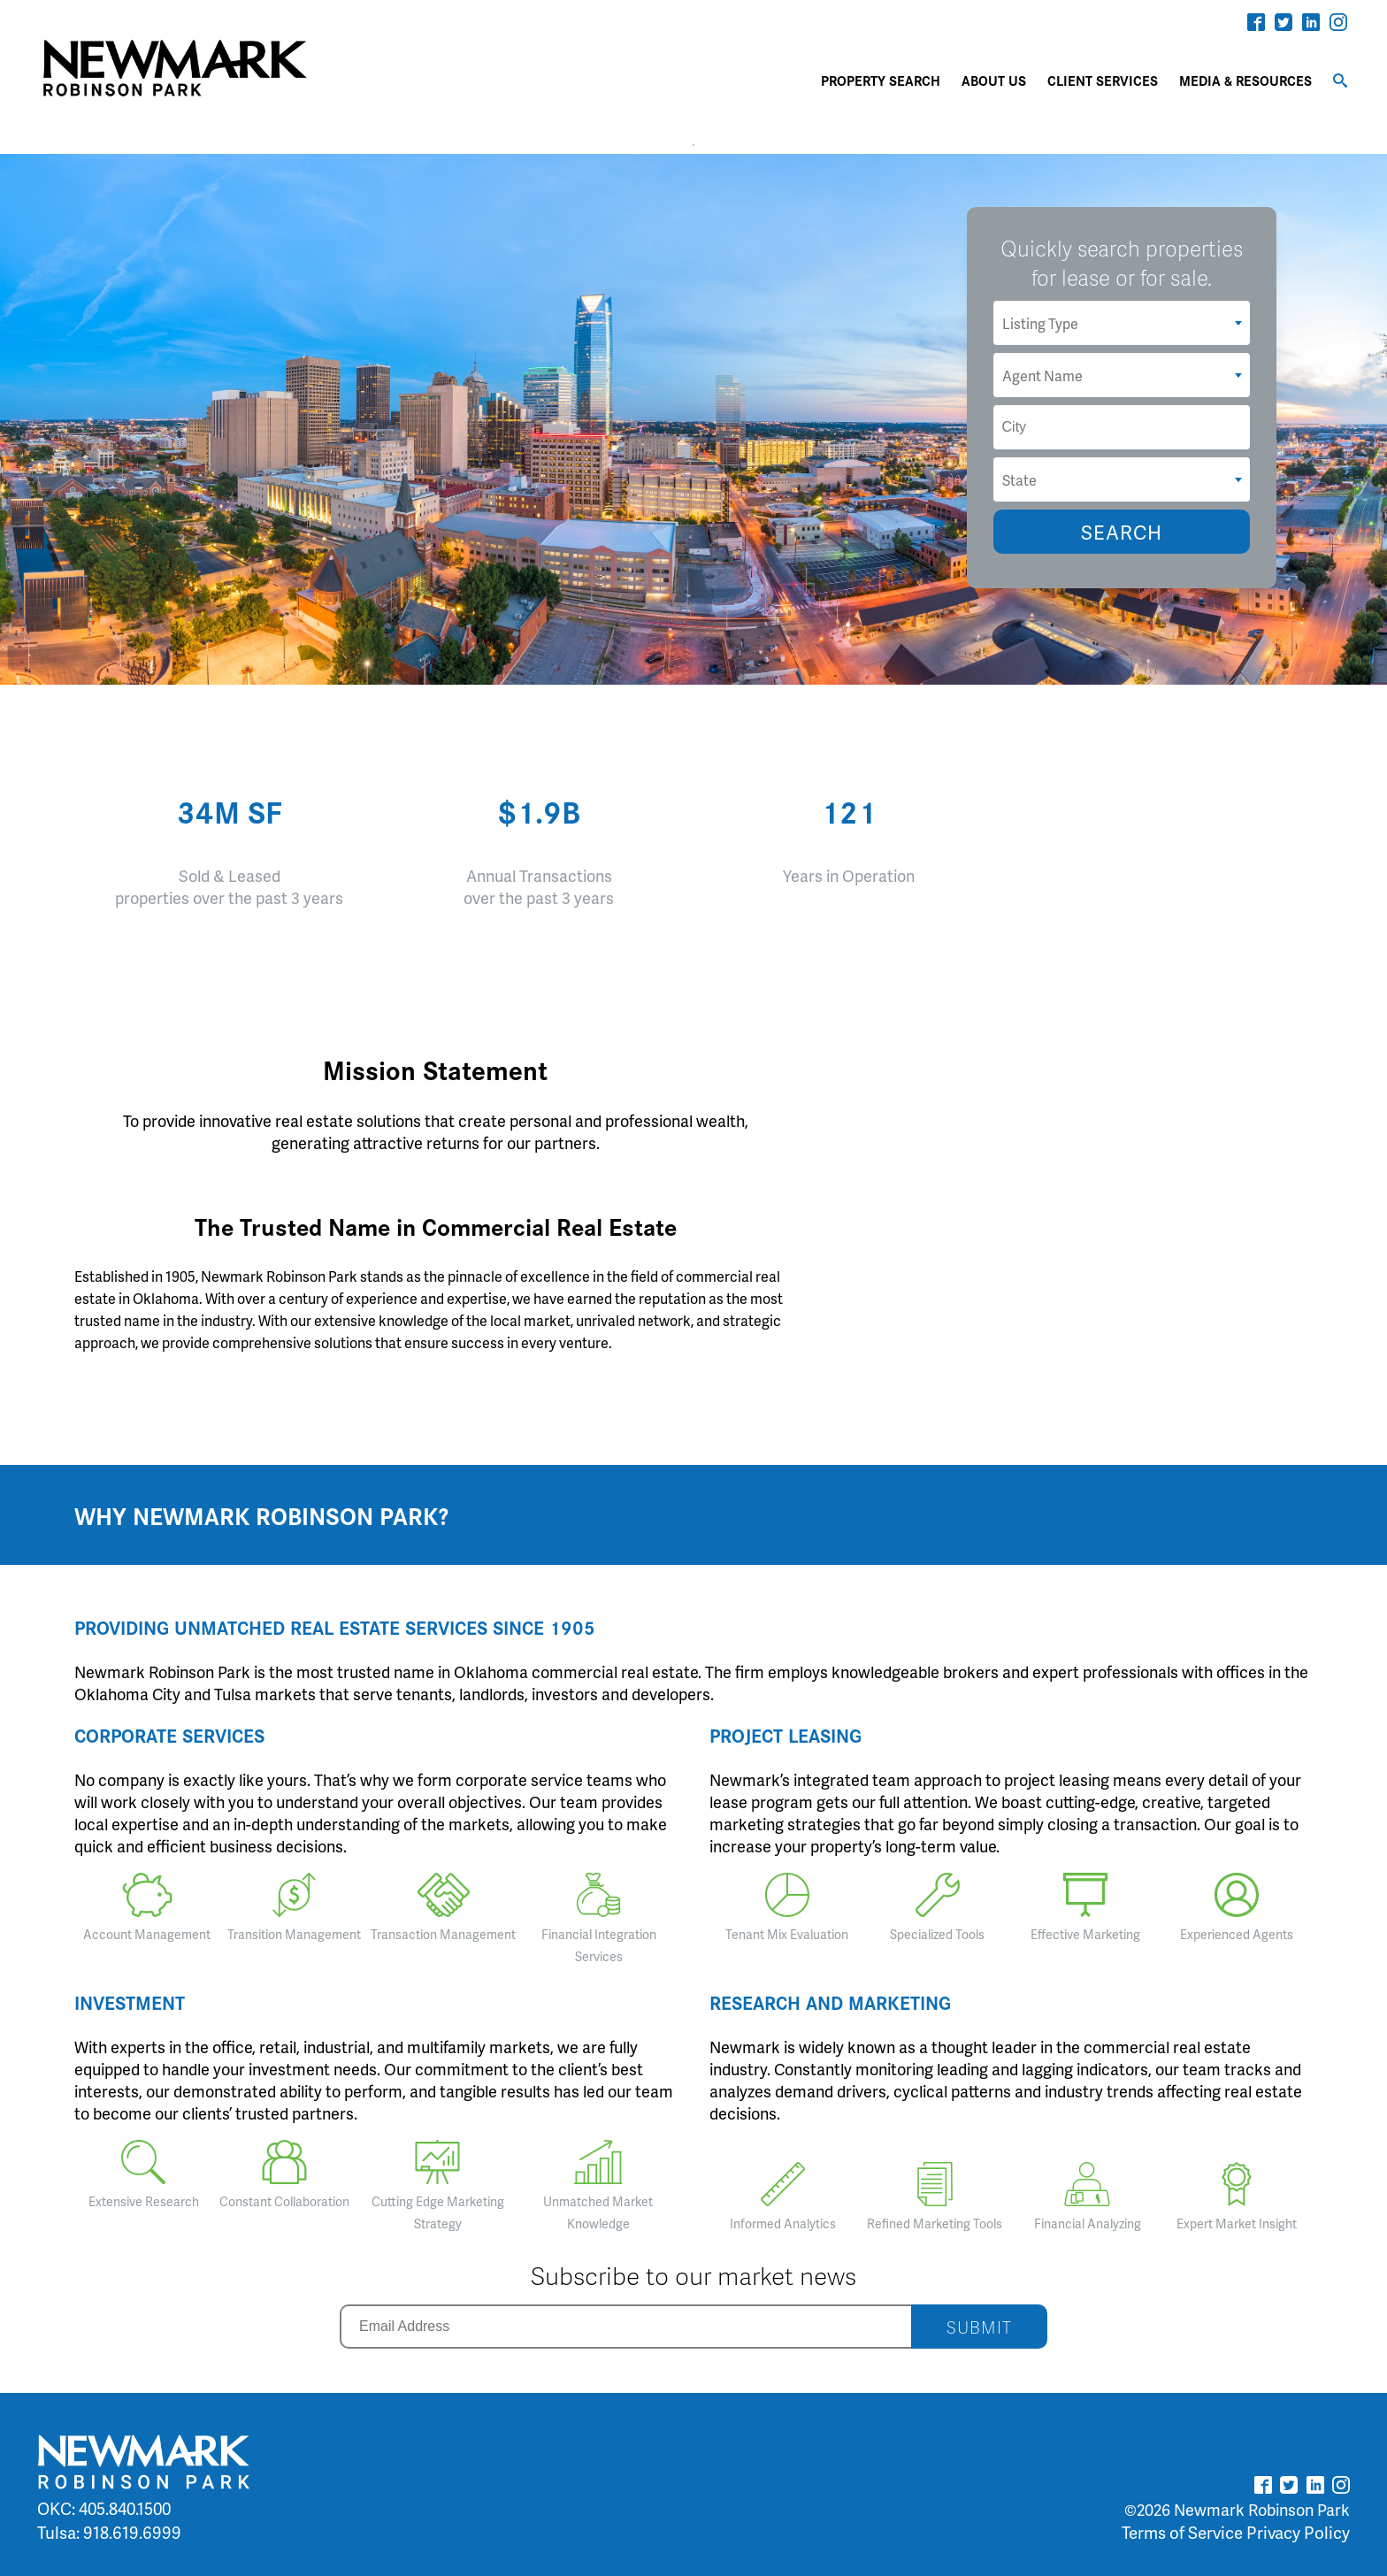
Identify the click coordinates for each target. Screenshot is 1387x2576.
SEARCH (1121, 532)
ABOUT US (994, 80)
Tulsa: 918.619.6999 (109, 2532)
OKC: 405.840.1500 (104, 2508)
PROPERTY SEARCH (880, 80)
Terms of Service (1182, 2532)
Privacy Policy (1298, 2532)
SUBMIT (979, 2327)
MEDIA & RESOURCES (1245, 80)
